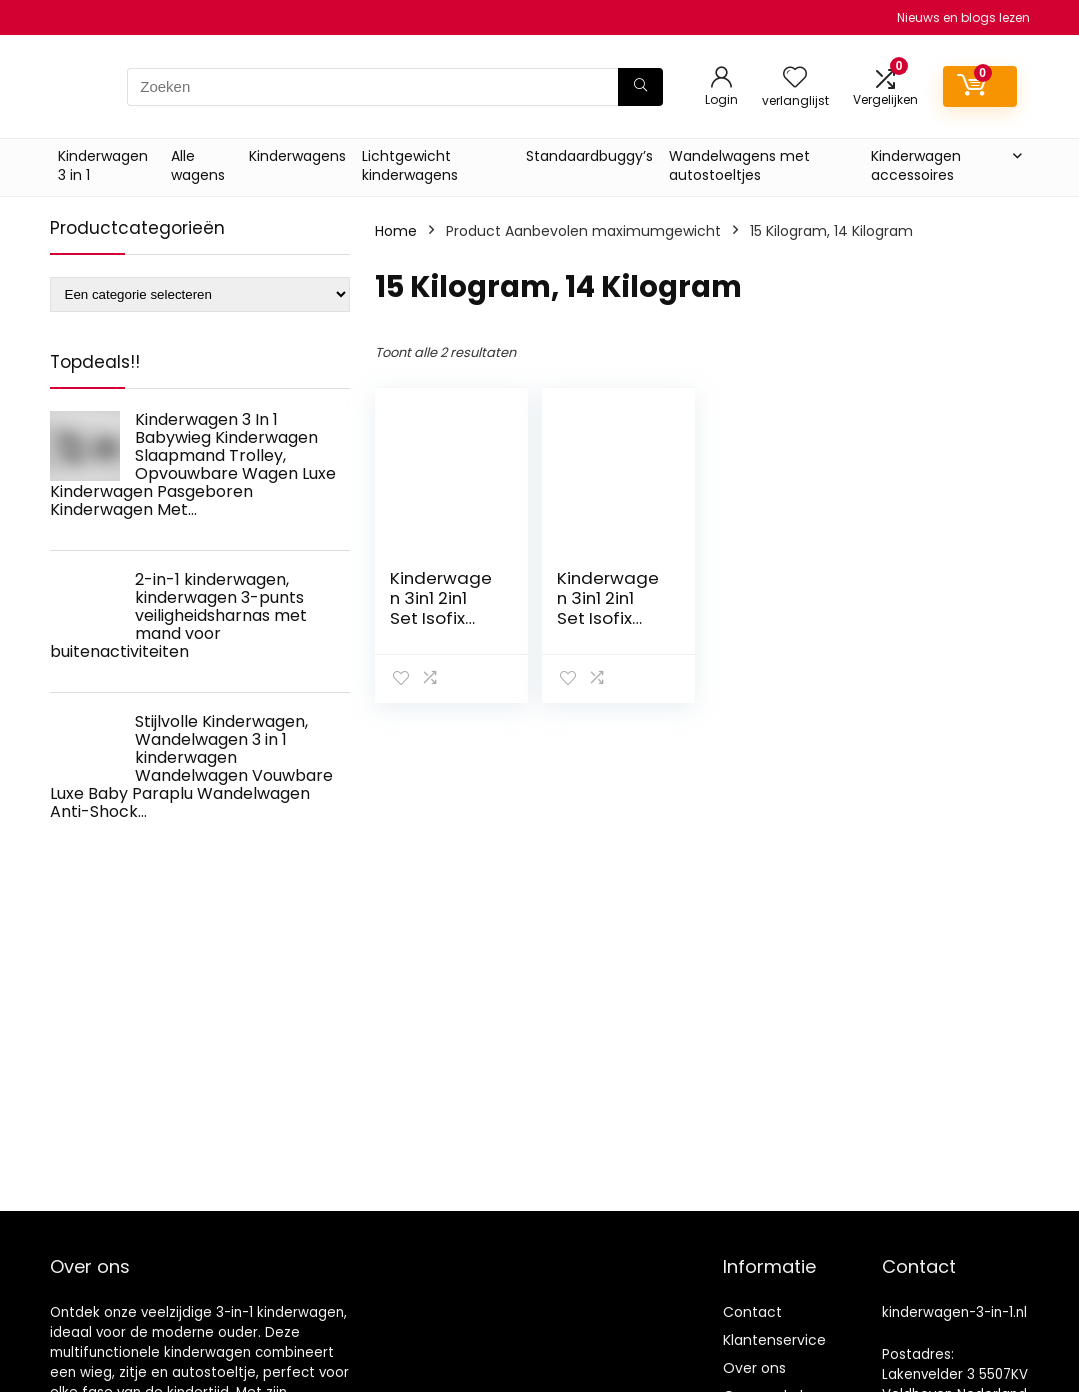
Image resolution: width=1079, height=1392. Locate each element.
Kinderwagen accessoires (916, 165)
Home (396, 231)
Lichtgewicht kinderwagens (410, 165)
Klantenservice (774, 1340)
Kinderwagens (297, 156)
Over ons (754, 1368)
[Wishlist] (795, 78)
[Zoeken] (640, 87)
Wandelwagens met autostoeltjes (739, 165)
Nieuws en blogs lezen (963, 17)
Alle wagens (198, 165)
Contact (752, 1312)
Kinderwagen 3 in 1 (103, 165)
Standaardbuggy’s (589, 156)
